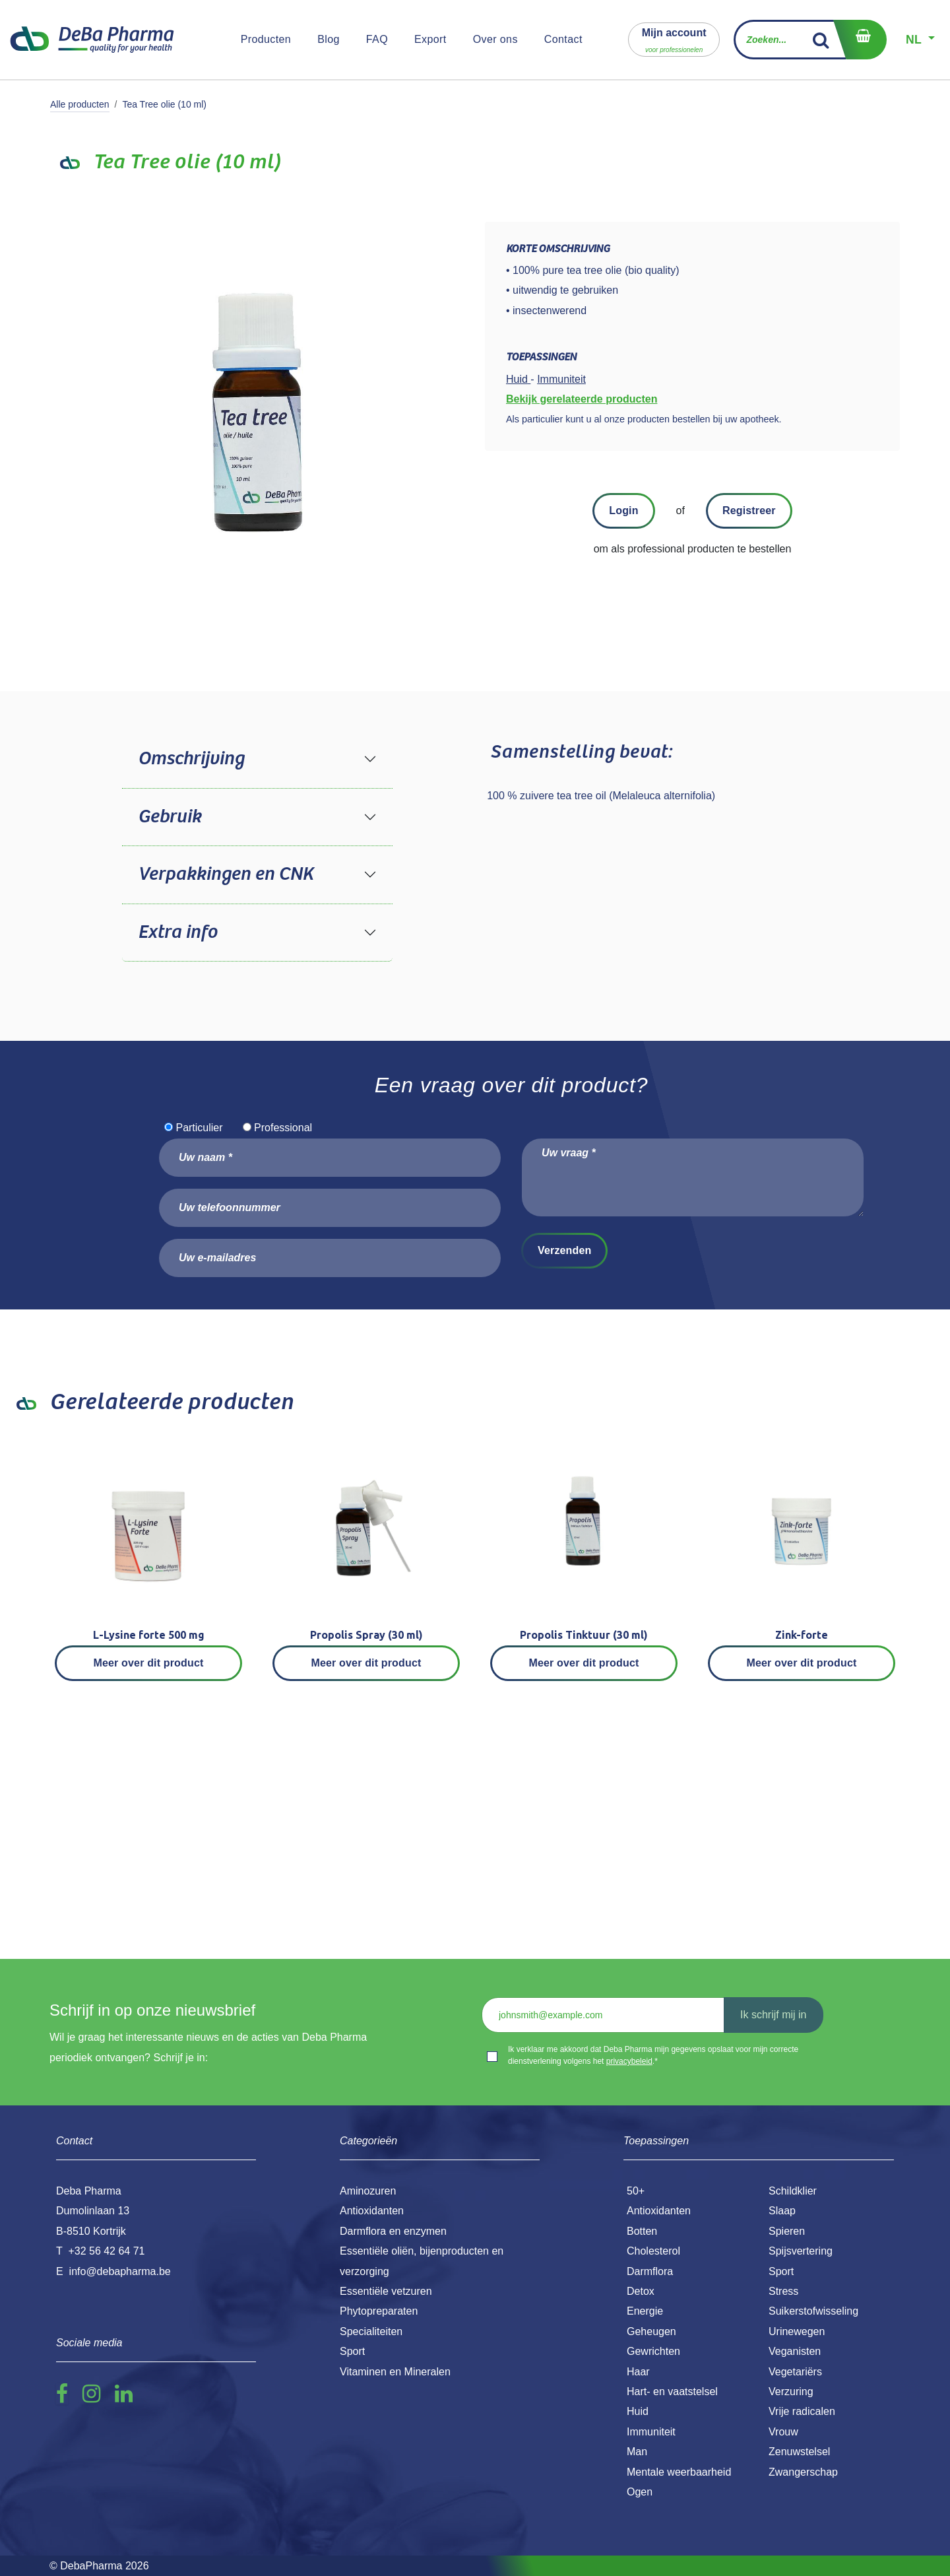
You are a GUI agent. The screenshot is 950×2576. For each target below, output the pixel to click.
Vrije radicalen (802, 2411)
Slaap (782, 2210)
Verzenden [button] (564, 1250)
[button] (674, 39)
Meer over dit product (149, 1662)
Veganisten (795, 2351)
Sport (781, 2271)
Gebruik (169, 817)
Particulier (198, 1127)
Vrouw (783, 2431)
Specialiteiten (371, 2331)
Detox (640, 2291)
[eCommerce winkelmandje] (860, 39)
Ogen (639, 2491)
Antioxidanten (659, 2210)
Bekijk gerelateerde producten (581, 399)
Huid (638, 2411)
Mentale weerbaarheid (679, 2472)
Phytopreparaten (379, 2311)
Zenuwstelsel (799, 2451)
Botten (642, 2231)
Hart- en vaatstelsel (672, 2391)
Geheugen (651, 2331)
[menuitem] (266, 39)
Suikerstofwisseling (813, 2311)
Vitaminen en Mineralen (395, 2371)
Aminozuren (368, 2190)
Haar (638, 2371)
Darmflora (650, 2271)
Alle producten (80, 104)
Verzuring (791, 2391)
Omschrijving (191, 759)
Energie (645, 2311)
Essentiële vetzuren (386, 2291)
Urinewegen (797, 2331)
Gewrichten (653, 2351)
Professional (283, 1127)
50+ (636, 2190)
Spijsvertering (801, 2251)
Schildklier (793, 2190)
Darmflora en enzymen (393, 2231)
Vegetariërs (795, 2371)
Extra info (177, 932)
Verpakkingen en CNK (225, 874)
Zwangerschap (803, 2472)
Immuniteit (651, 2431)
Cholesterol (653, 2251)
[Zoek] (821, 39)
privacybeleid (629, 2061)
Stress (783, 2291)
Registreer (749, 510)
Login (623, 510)
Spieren (787, 2231)
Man (637, 2451)
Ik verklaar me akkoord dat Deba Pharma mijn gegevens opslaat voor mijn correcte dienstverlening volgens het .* (653, 2055)
